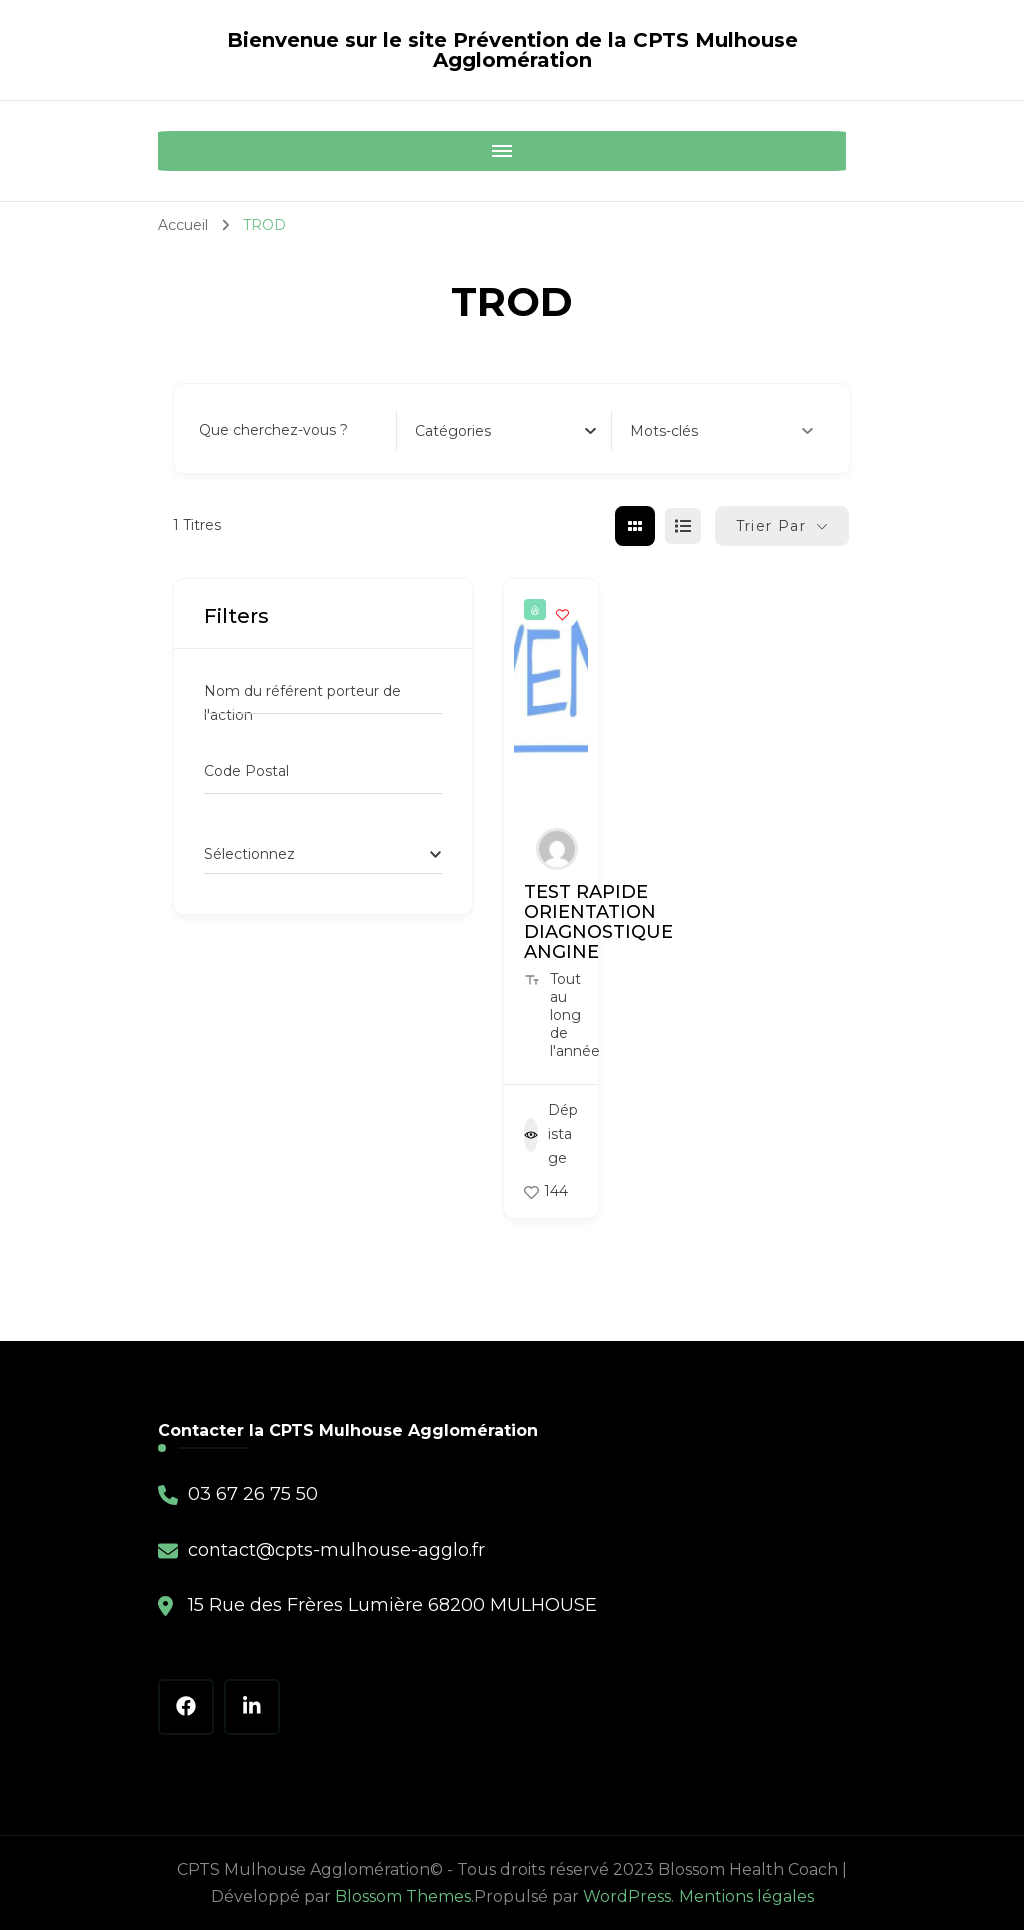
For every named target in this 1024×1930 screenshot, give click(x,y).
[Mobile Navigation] (178, 151)
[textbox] (453, 431)
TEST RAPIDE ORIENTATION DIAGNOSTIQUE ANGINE (598, 922)
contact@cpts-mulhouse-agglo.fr (336, 1550)
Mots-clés (721, 431)
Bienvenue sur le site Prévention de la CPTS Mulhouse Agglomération (512, 50)
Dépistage (551, 1134)
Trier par (771, 526)
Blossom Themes (403, 1896)
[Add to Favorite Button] (563, 614)
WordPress (627, 1896)
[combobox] (506, 431)
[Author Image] (557, 849)
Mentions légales (746, 1896)
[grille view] (635, 526)
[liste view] (683, 526)
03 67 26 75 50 (253, 1494)
